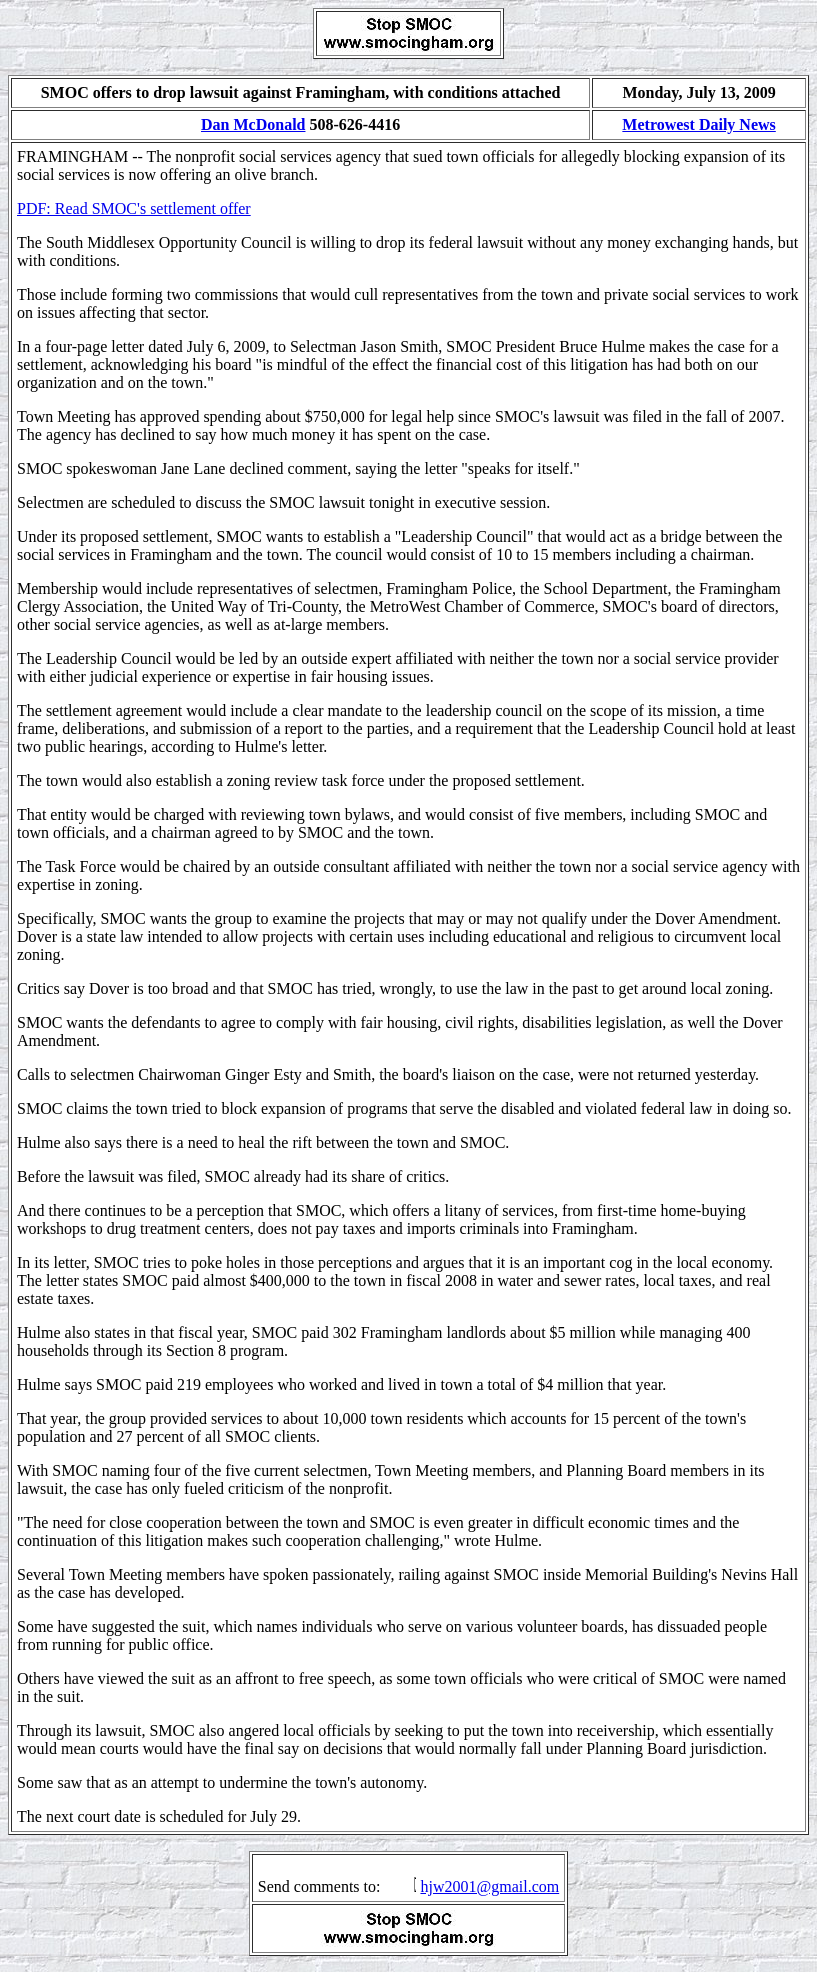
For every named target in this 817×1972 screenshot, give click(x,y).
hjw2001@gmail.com (489, 1886)
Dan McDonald (253, 124)
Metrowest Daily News (698, 124)
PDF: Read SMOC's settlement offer (134, 208)
